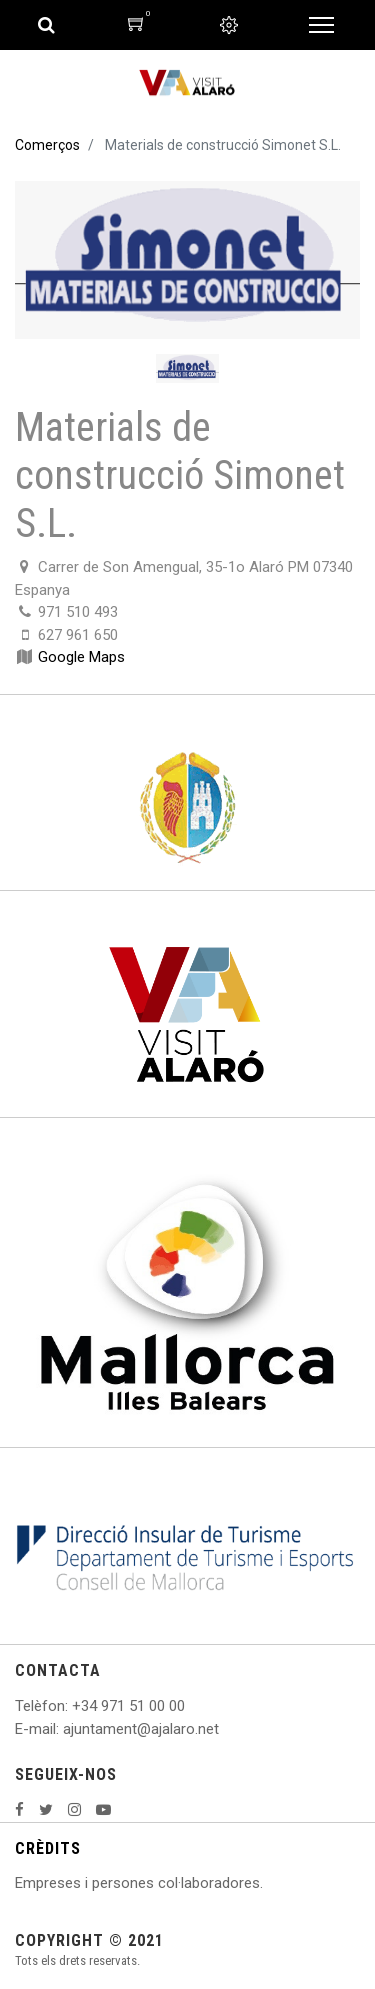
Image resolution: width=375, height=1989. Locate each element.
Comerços (47, 145)
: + (73, 1706)
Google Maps (81, 657)
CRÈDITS (48, 1848)
